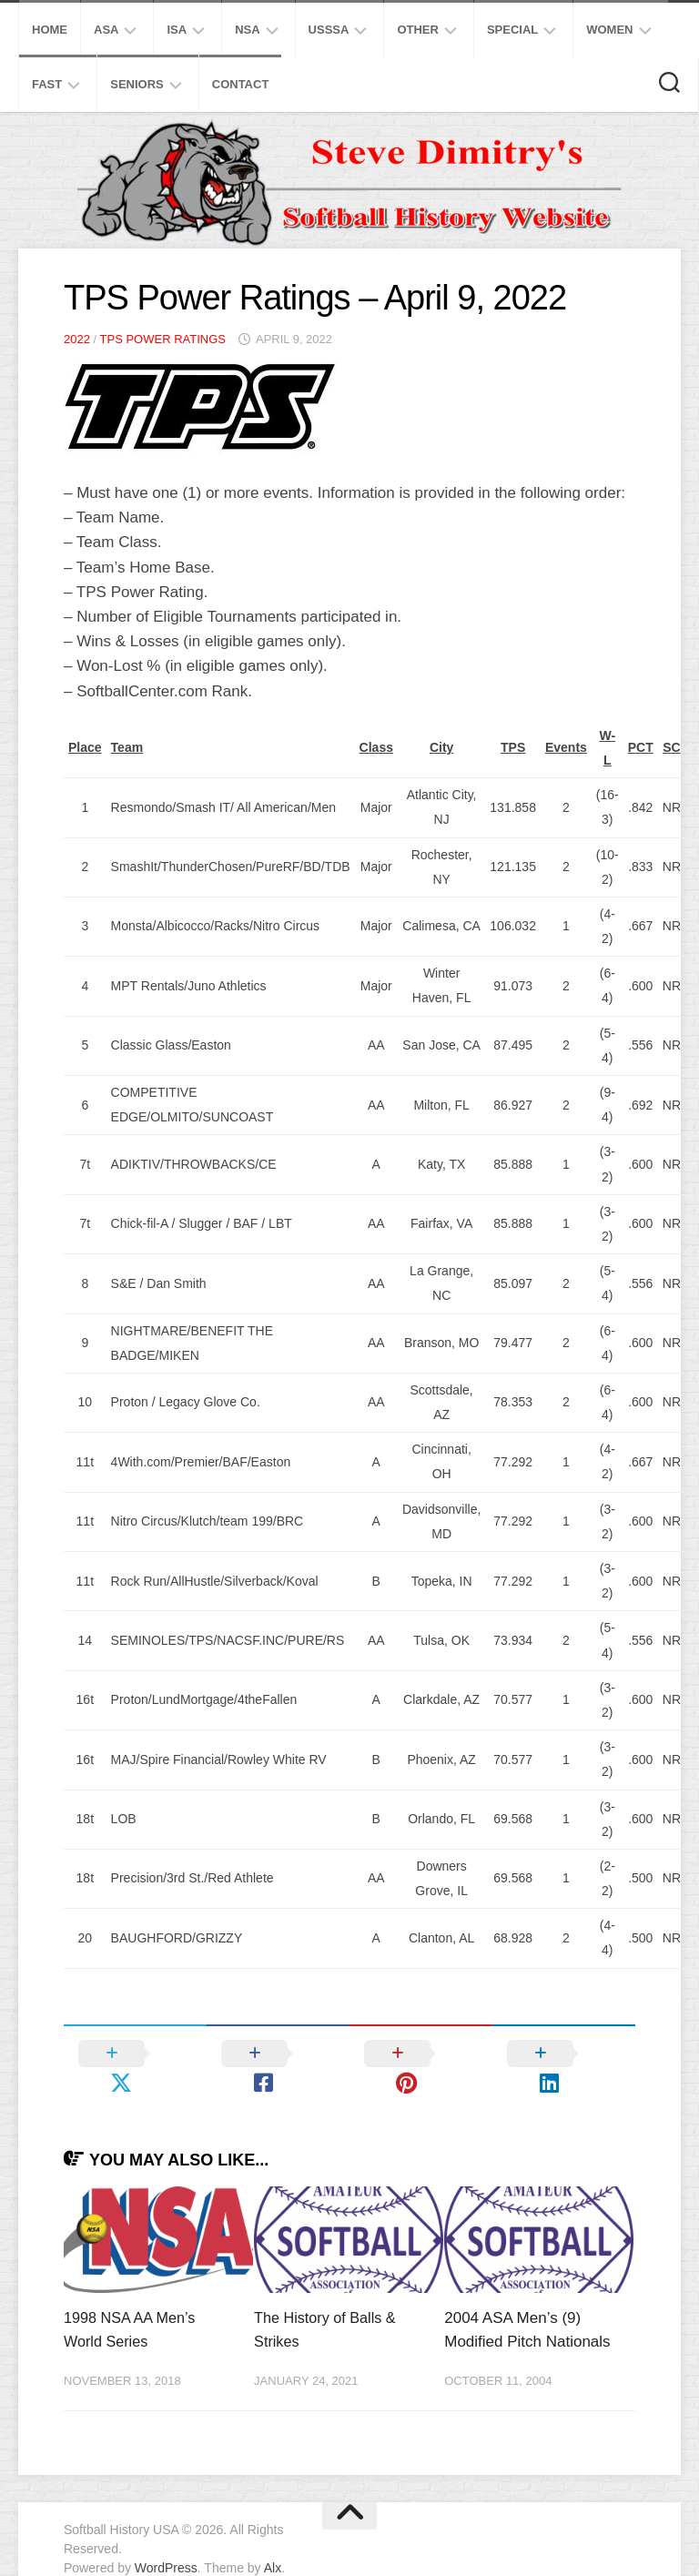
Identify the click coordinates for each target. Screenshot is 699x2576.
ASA (106, 29)
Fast (47, 84)
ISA (177, 29)
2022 (77, 339)
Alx (272, 2538)
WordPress (166, 2538)
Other (418, 29)
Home (49, 29)
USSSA (329, 29)
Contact (240, 84)
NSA (247, 29)
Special (512, 29)
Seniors (137, 84)
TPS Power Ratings (163, 339)
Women (609, 29)
